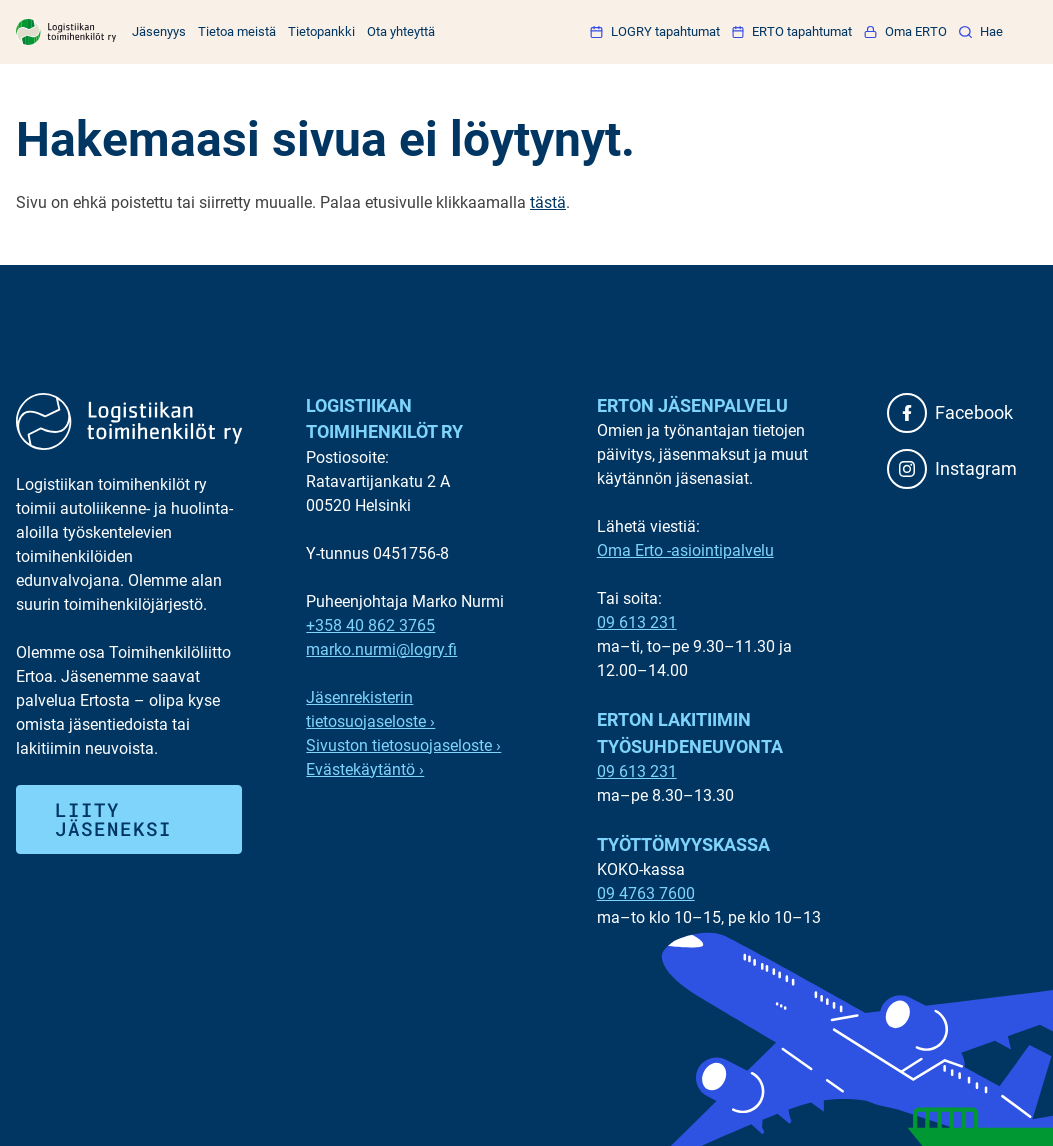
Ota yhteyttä (401, 31)
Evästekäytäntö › (365, 769)
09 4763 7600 (646, 893)
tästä (548, 202)
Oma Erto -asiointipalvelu (685, 550)
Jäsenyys (159, 31)
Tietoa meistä (237, 31)
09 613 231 (637, 622)
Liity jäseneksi (113, 819)
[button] (981, 31)
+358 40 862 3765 (370, 625)
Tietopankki (321, 31)
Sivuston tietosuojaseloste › (403, 745)
